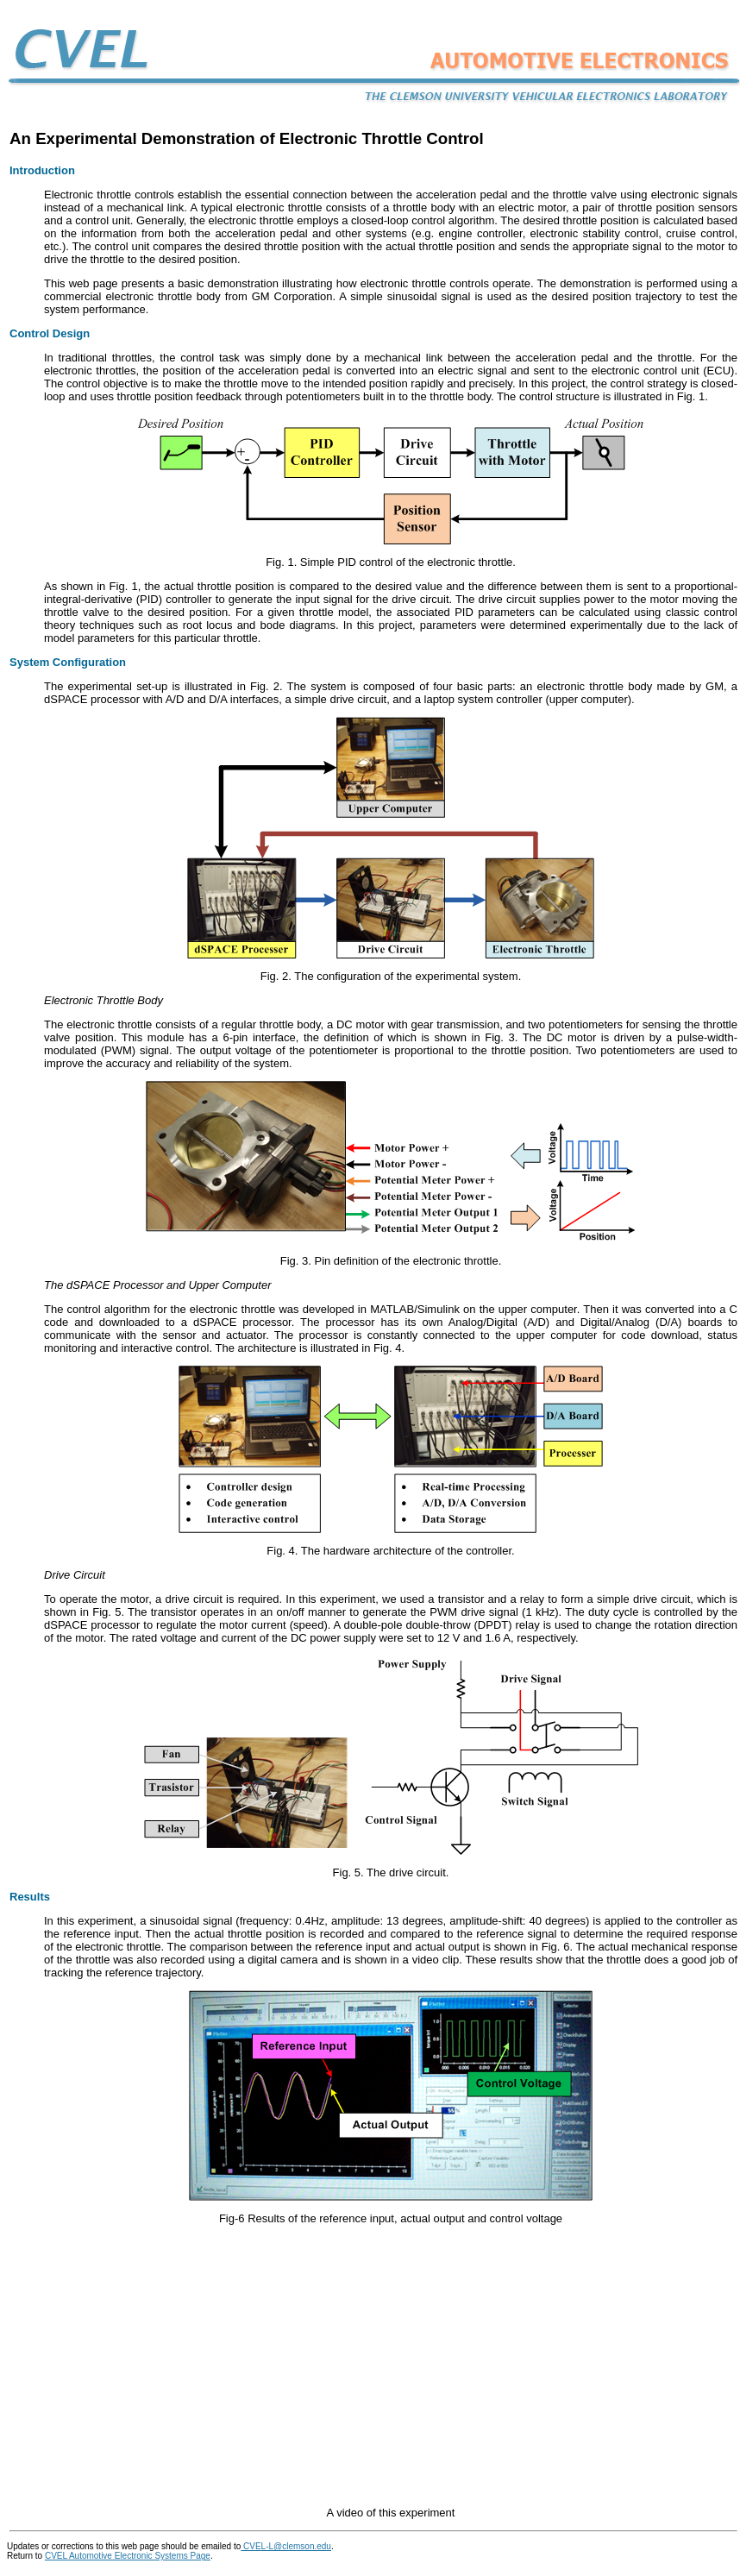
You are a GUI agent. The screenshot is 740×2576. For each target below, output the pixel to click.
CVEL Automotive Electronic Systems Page (127, 2555)
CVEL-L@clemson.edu (286, 2546)
